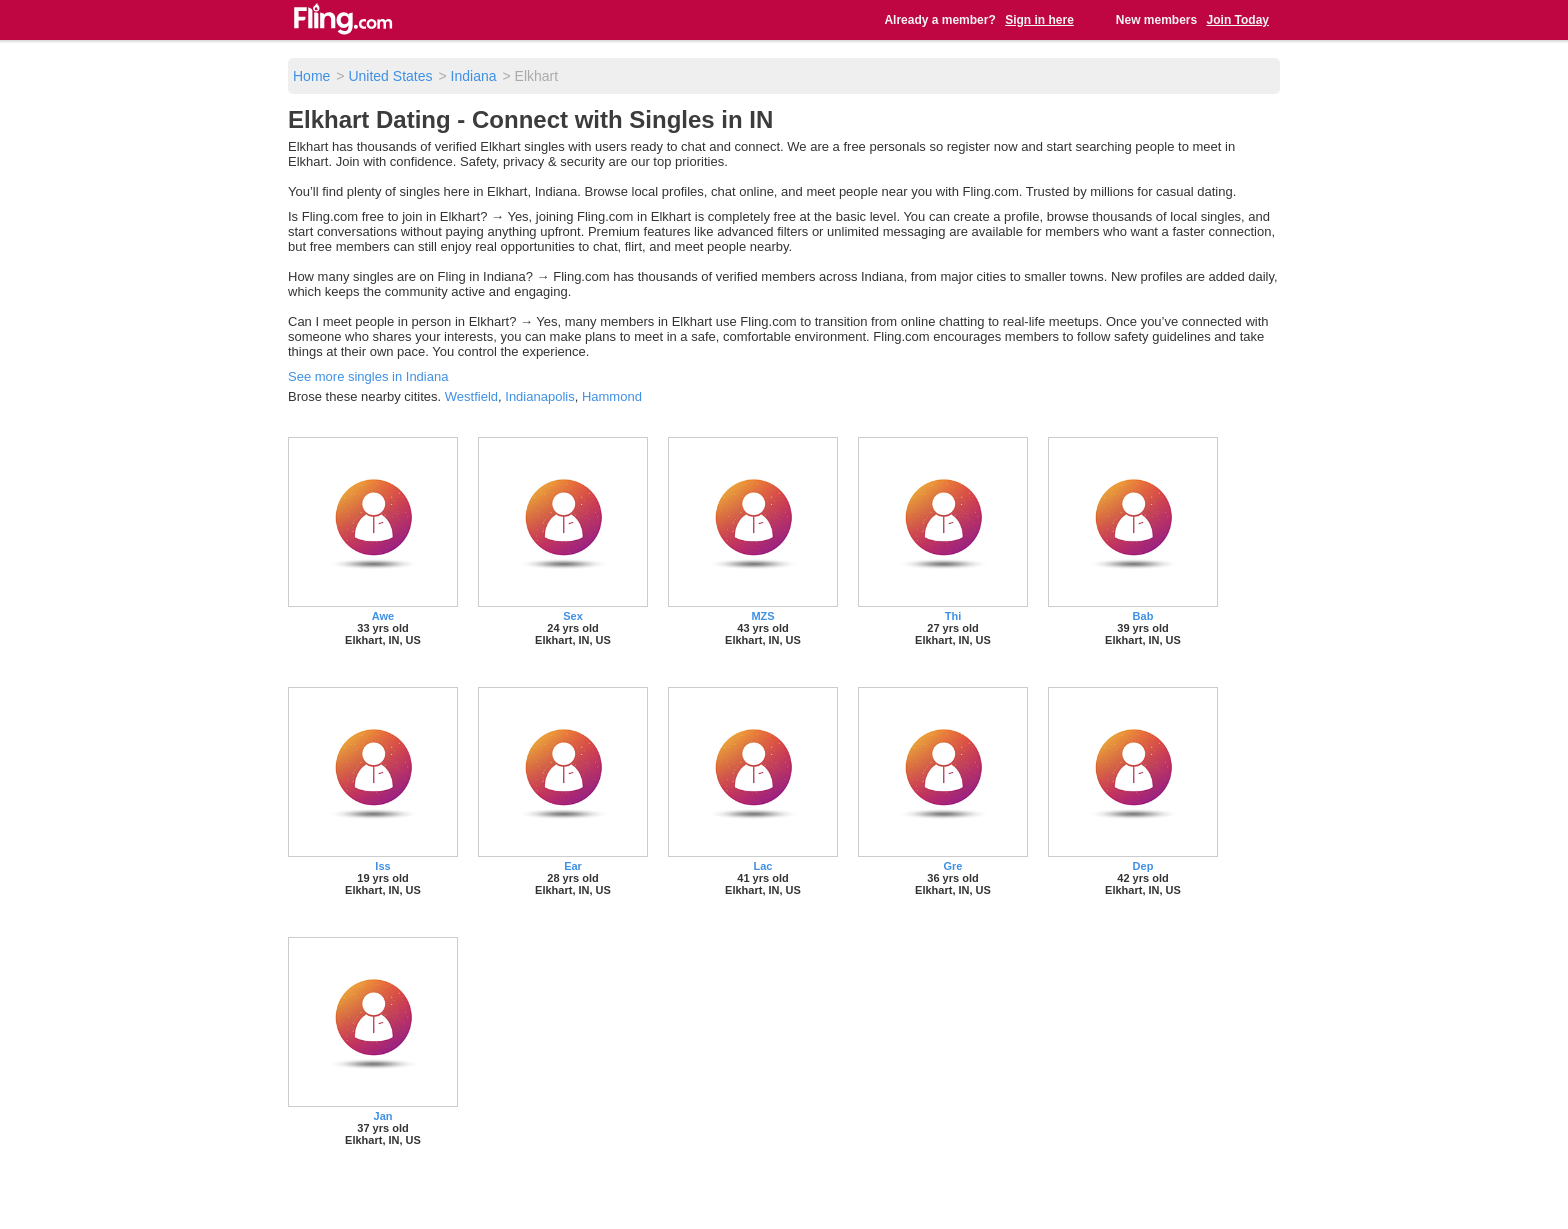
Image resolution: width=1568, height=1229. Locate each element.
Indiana (474, 76)
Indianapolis (539, 396)
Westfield (471, 396)
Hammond (612, 396)
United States (390, 76)
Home (311, 76)
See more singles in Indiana (368, 376)
